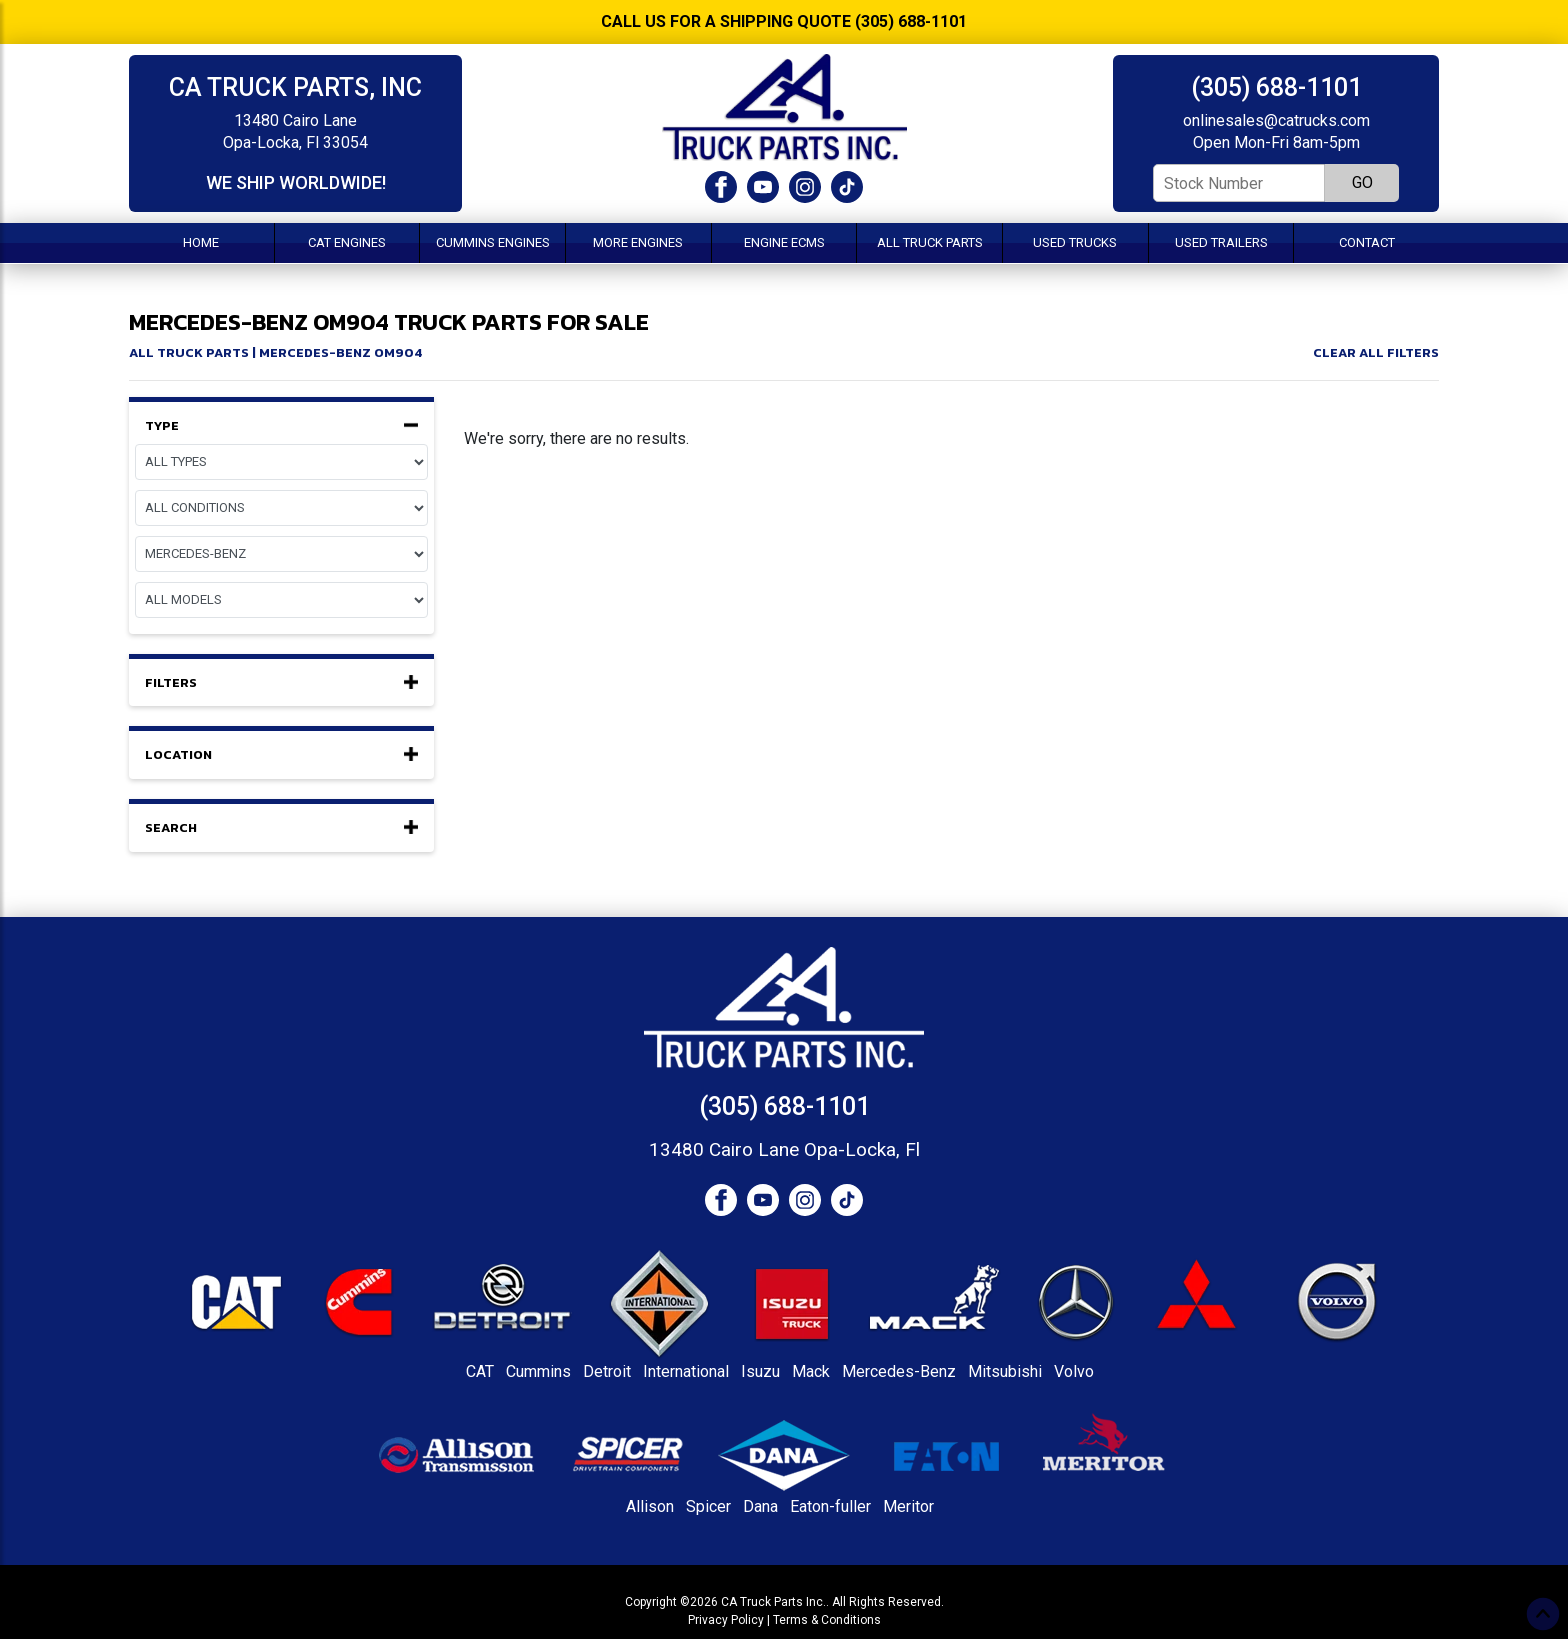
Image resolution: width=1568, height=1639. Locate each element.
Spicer (708, 1506)
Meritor (908, 1506)
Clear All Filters (1376, 352)
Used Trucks (1075, 242)
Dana (760, 1506)
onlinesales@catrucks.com (1276, 120)
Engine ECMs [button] (784, 242)
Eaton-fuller (830, 1506)
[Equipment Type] (281, 462)
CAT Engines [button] (347, 242)
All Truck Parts (189, 352)
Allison (650, 1506)
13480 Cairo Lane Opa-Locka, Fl (784, 1149)
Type (281, 426)
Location (281, 755)
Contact (1367, 242)
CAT (480, 1371)
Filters (281, 683)
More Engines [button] (638, 242)
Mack (811, 1371)
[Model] (281, 600)
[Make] (281, 554)
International (686, 1371)
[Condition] (281, 508)
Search (281, 828)
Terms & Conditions (827, 1620)
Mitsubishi (1005, 1371)
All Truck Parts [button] (930, 242)
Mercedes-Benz (899, 1371)
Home (201, 242)
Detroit (607, 1371)
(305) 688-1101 (1276, 87)
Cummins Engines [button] (493, 242)
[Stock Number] (1239, 183)
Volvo (1074, 1371)
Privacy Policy (726, 1620)
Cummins (538, 1371)
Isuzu (760, 1371)
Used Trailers (1221, 242)
